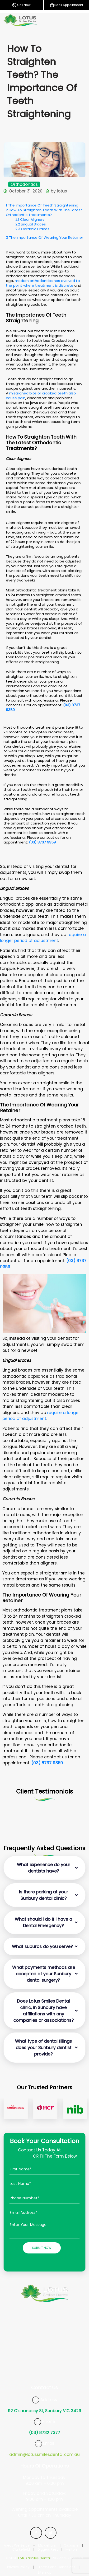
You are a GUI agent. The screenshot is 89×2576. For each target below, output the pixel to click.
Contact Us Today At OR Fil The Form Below (44, 2153)
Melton (71, 2549)
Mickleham (47, 2545)
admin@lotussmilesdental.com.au (44, 2454)
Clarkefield (21, 2549)
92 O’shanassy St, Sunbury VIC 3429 (44, 2411)
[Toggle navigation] (80, 21)
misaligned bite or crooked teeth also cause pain (41, 395)
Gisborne (71, 2545)
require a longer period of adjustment (43, 938)
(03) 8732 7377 (44, 2432)
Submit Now (42, 2247)
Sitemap (44, 2572)
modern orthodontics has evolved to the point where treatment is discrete (43, 283)
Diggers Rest (47, 2549)
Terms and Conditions (59, 2567)
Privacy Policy (20, 2567)
